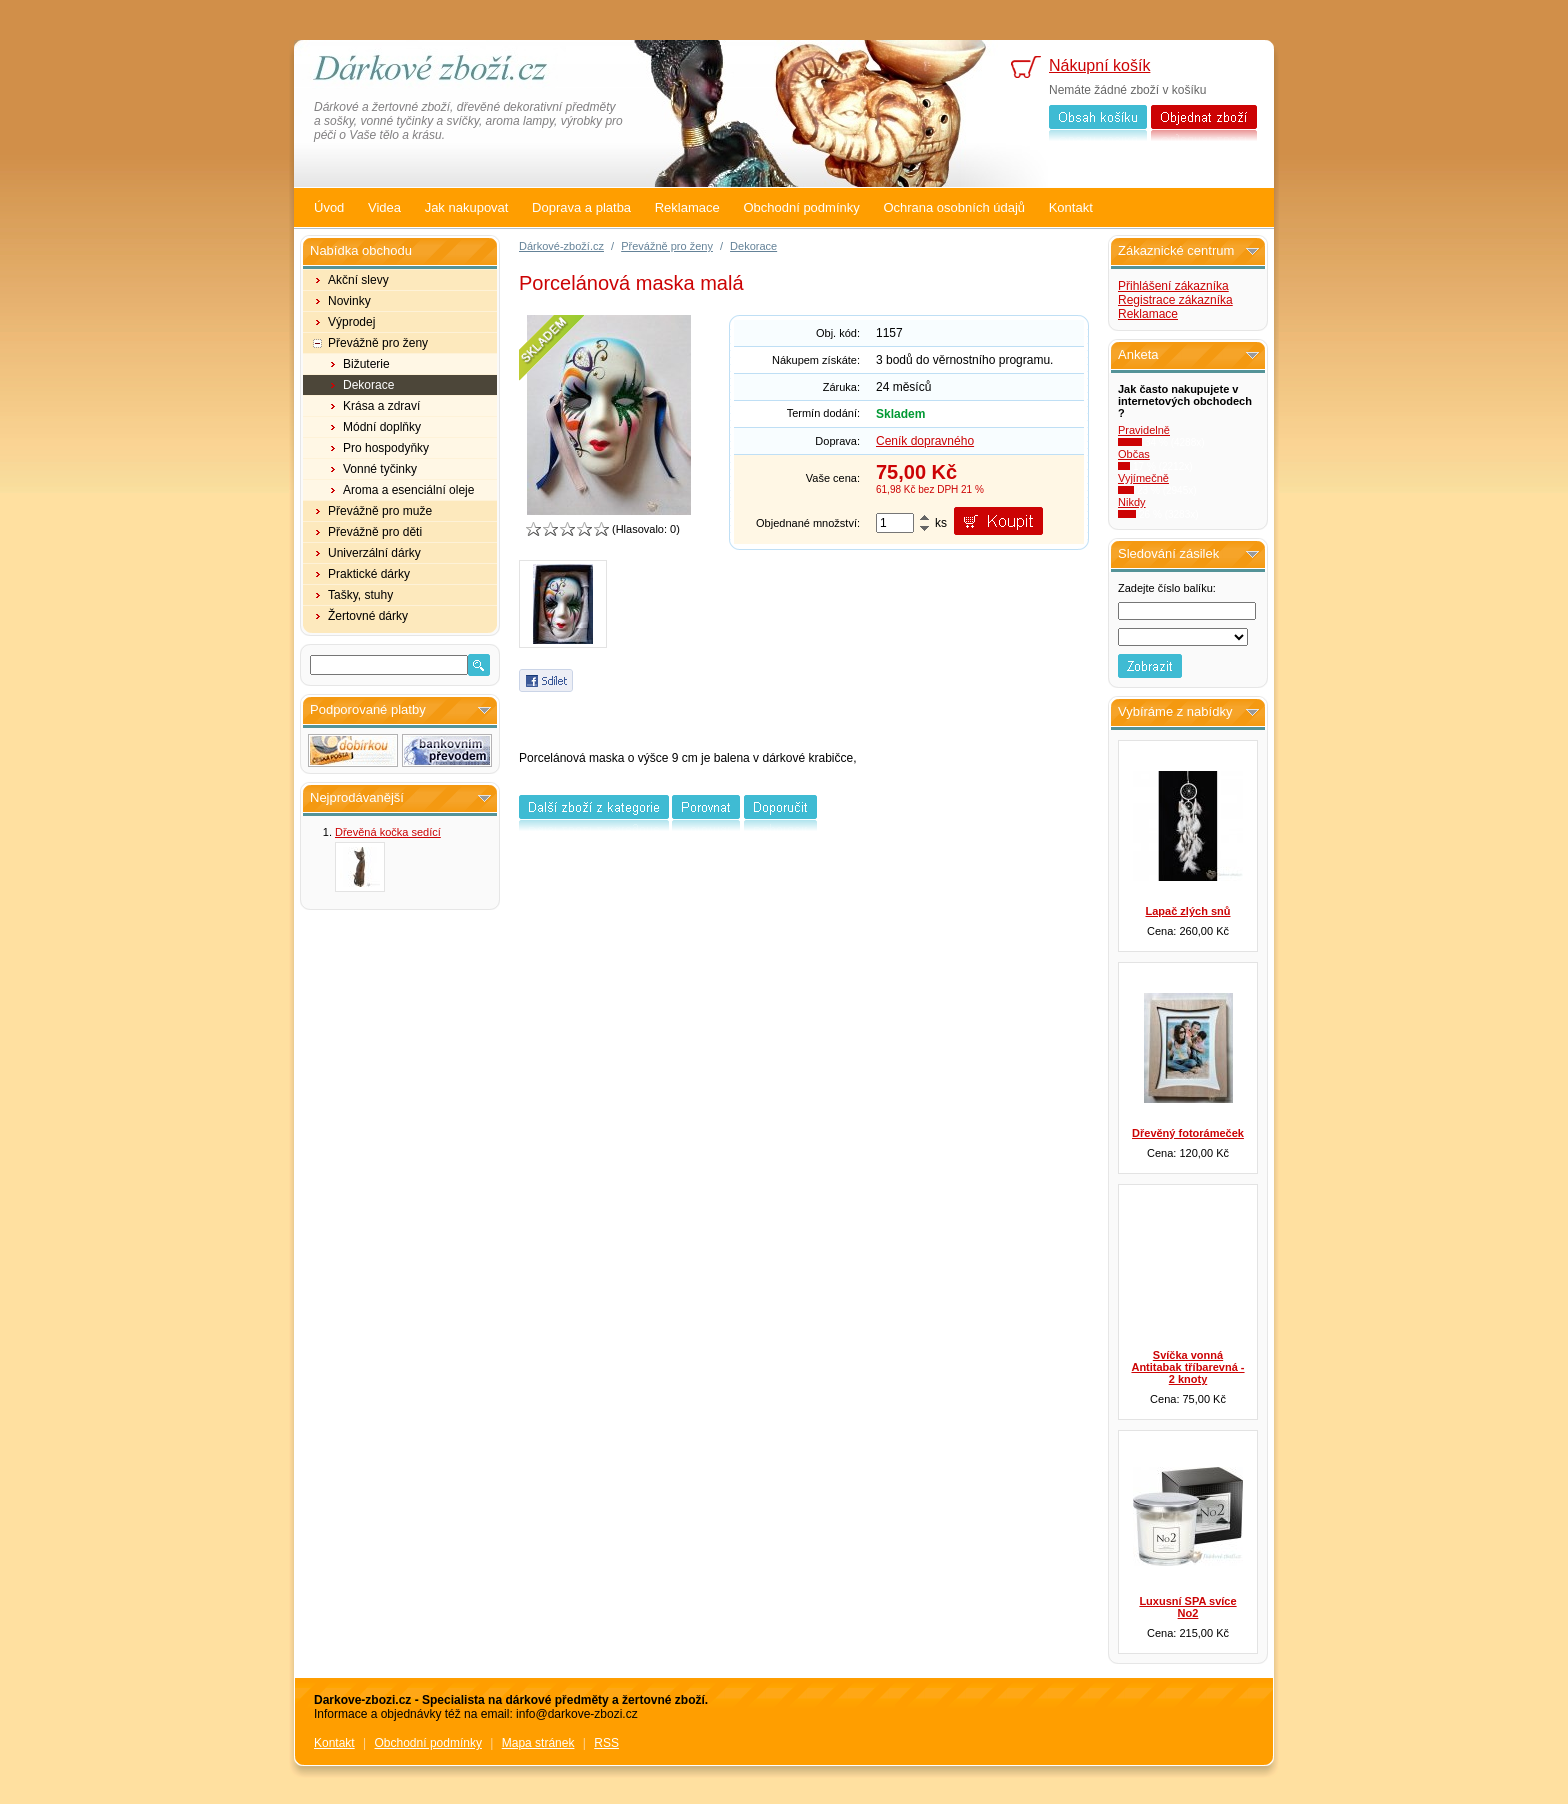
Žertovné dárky (368, 616)
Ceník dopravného (925, 441)
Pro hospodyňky (386, 448)
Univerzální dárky (374, 553)
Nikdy (1132, 502)
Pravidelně (1144, 430)
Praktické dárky (369, 574)
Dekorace (368, 385)
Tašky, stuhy (360, 595)
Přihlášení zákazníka (1173, 286)
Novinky (349, 301)
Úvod (329, 207)
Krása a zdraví (381, 406)
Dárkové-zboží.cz (561, 246)
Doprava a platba (581, 207)
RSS (606, 1743)
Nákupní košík (1099, 65)
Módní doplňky (382, 427)
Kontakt (1071, 207)
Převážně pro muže (380, 511)
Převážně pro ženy (378, 343)
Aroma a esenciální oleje (408, 490)
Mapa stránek (538, 1743)
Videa (384, 207)
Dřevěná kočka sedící (388, 832)
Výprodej (351, 322)
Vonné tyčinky (380, 469)
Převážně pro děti (375, 532)
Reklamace (687, 207)
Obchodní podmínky (801, 207)
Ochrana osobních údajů (954, 207)
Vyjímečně (1143, 478)
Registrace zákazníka (1175, 300)
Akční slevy (358, 280)
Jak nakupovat (467, 207)
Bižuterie (366, 364)
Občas (1134, 454)
